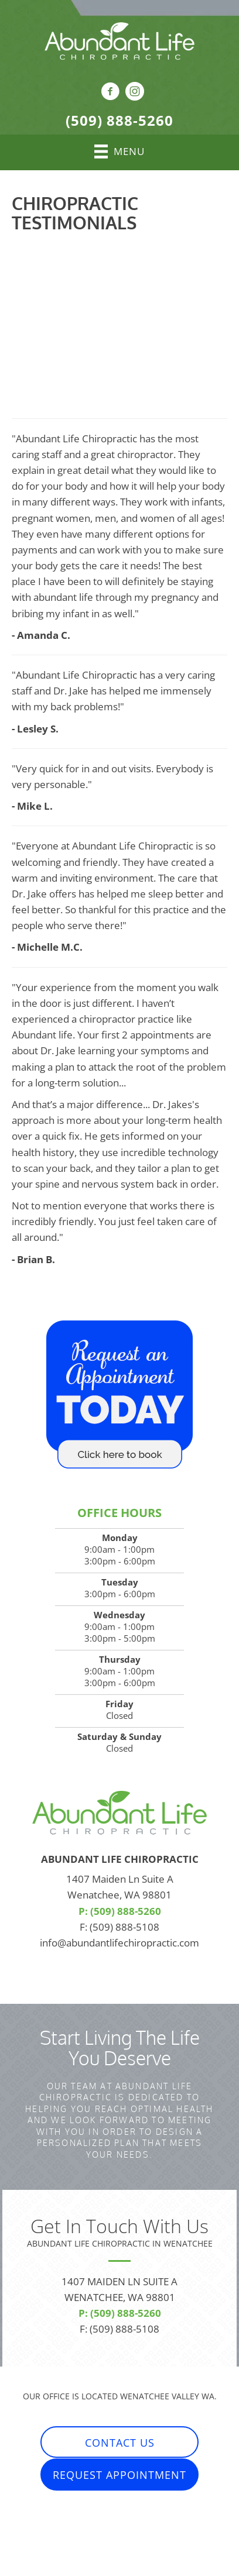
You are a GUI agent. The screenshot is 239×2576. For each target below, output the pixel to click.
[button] (119, 2442)
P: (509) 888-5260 (119, 1911)
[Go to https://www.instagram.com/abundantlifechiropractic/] (134, 93)
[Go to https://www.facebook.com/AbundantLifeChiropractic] (110, 93)
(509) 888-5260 (119, 120)
